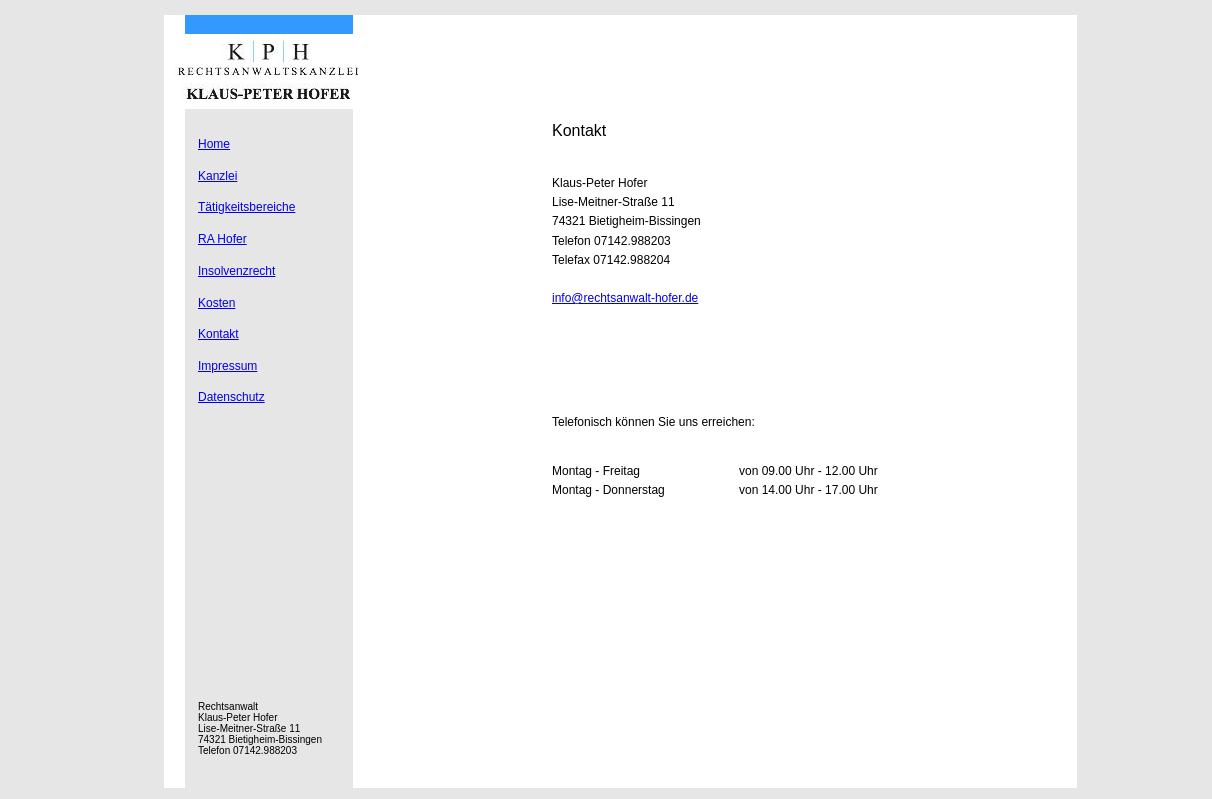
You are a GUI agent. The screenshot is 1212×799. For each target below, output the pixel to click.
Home (214, 144)
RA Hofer (222, 239)
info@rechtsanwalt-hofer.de (625, 298)
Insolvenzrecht (236, 271)
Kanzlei (217, 176)
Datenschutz (231, 397)
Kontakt (218, 334)
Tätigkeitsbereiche (246, 207)
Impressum (227, 366)
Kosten (216, 303)
